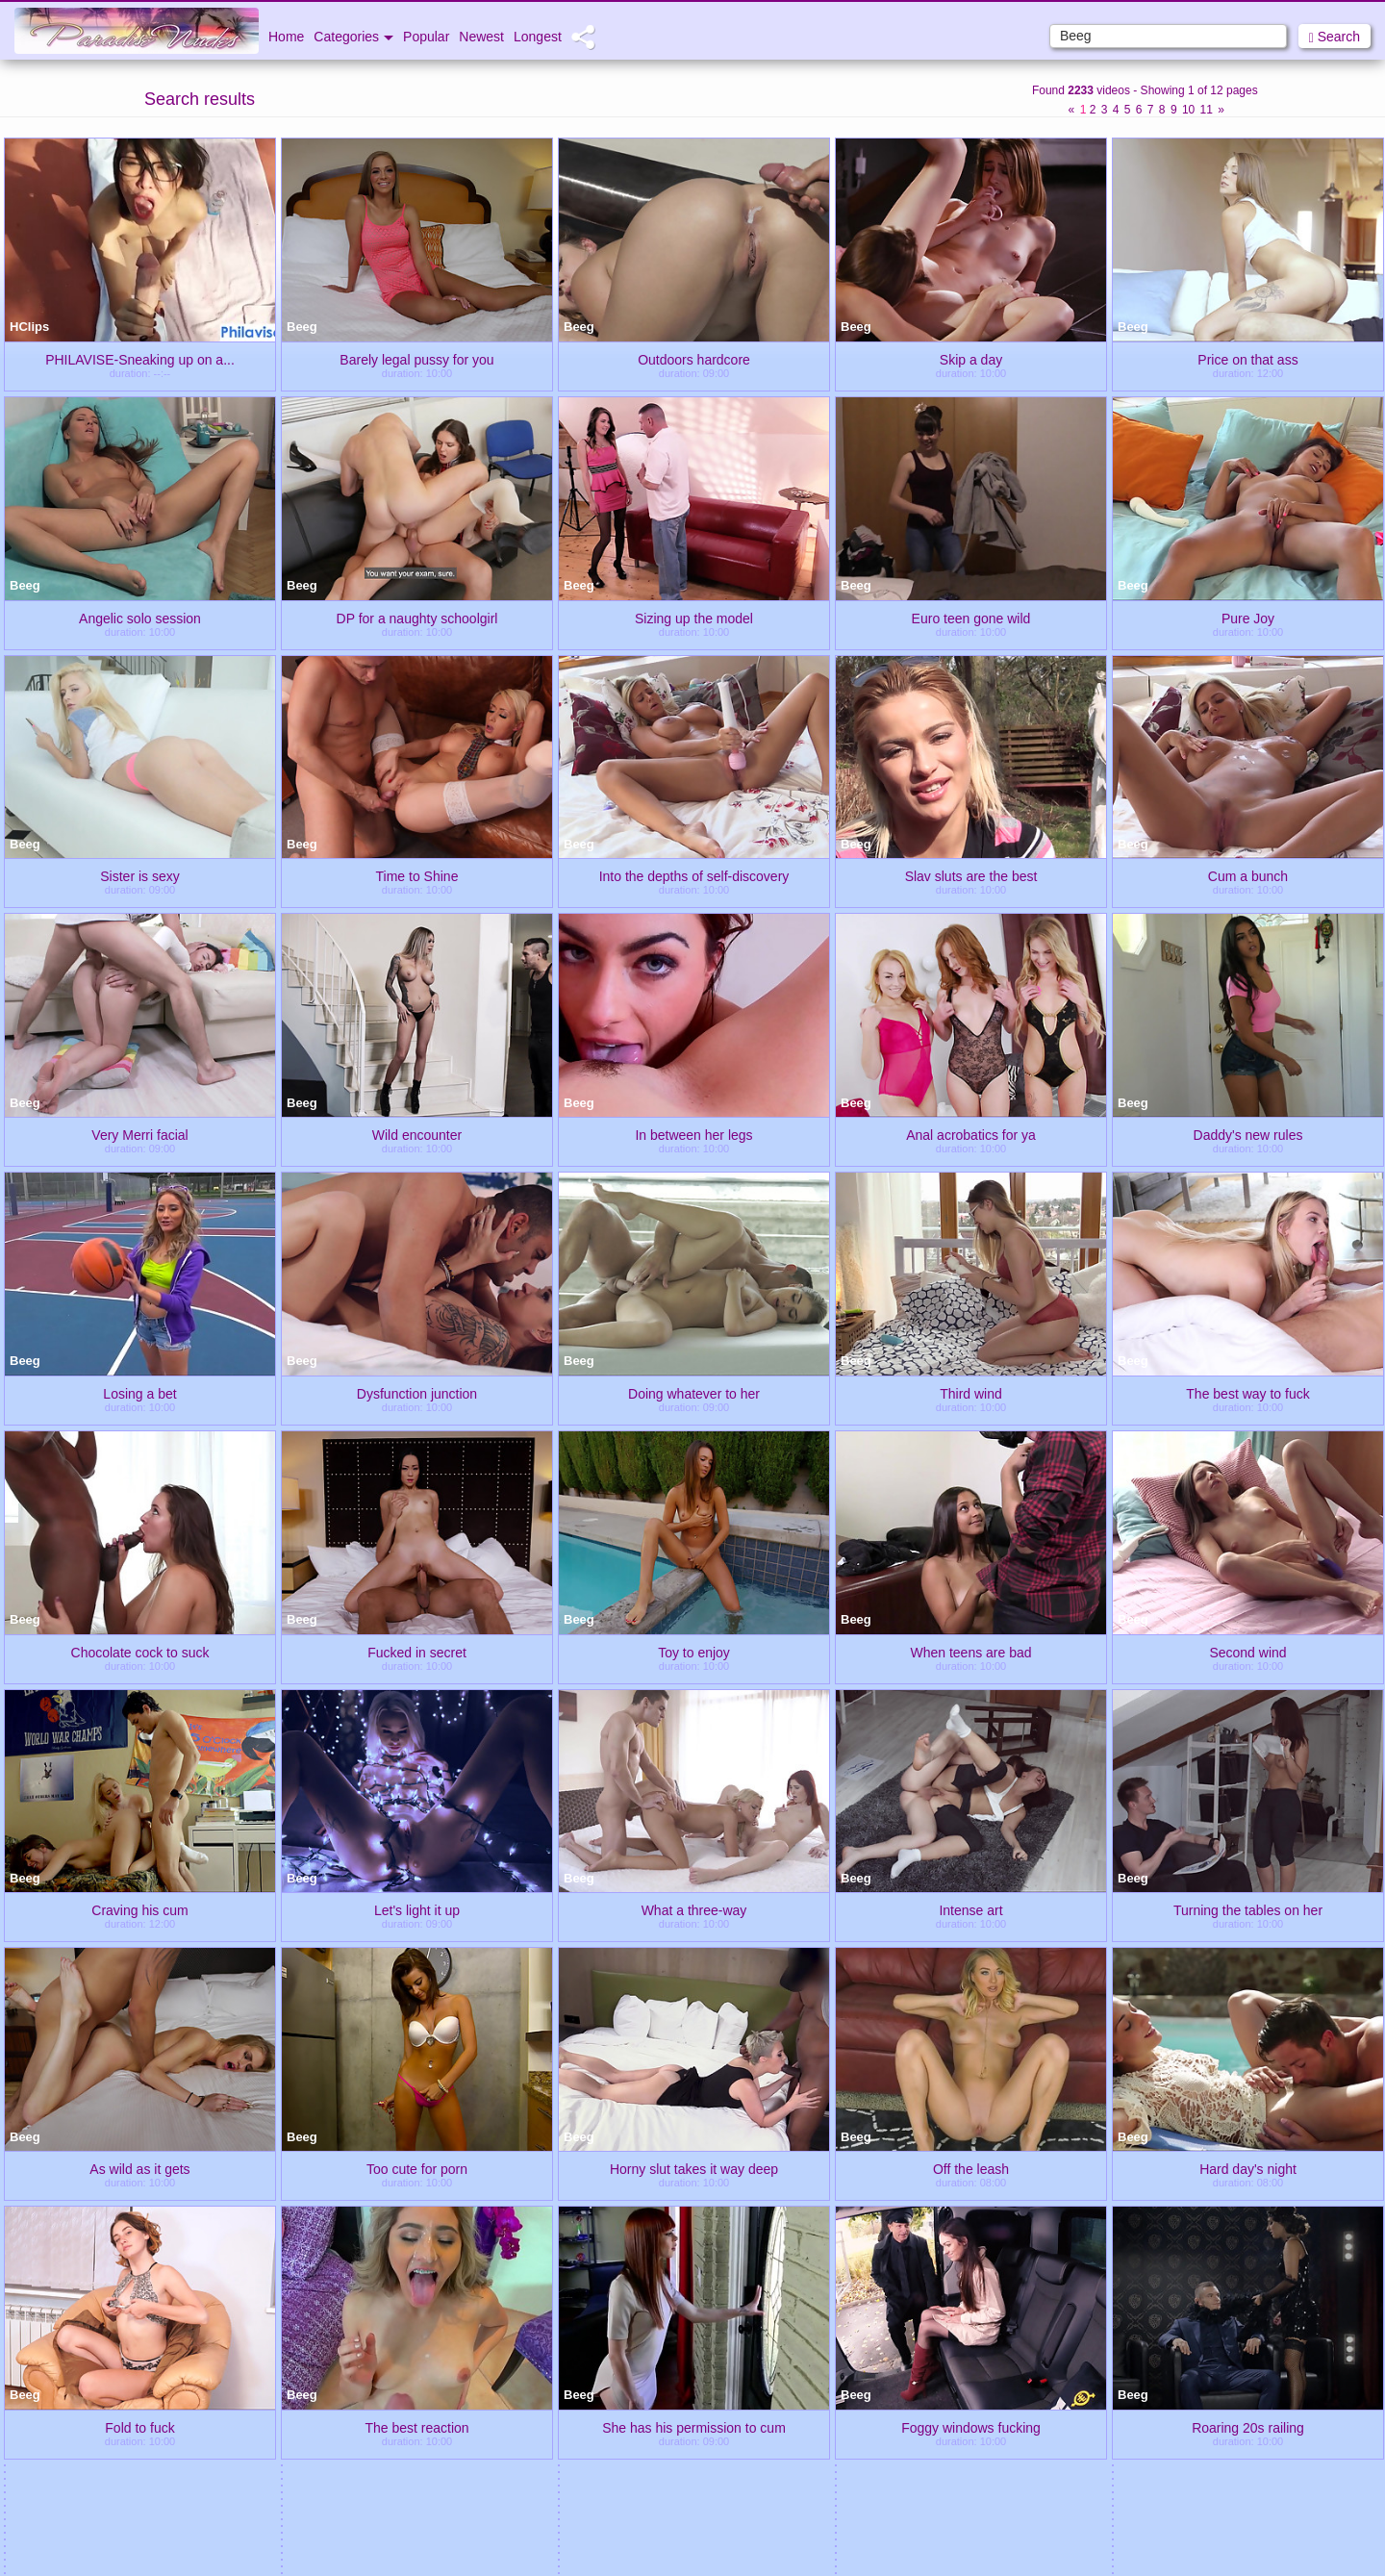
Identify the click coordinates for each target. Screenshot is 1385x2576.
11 (1206, 109)
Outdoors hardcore (694, 359)
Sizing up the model (694, 617)
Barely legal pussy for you (416, 359)
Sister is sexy (139, 875)
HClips (29, 326)
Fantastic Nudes (1269, 2450)
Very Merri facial (139, 1134)
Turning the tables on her (1247, 1909)
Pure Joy (1247, 617)
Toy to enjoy (694, 1651)
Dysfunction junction (417, 1393)
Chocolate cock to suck (140, 1651)
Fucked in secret (416, 1651)
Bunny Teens (347, 2450)
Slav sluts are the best (971, 875)
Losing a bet (139, 1393)
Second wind (1247, 1651)
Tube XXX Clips (115, 2450)
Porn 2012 (1039, 2450)
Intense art (970, 1909)
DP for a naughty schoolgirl (417, 617)
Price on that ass (1247, 359)
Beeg (302, 326)
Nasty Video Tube (808, 2450)
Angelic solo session (140, 617)
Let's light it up (417, 1909)
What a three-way (694, 1909)
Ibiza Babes (576, 2450)
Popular (426, 36)
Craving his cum (139, 1909)
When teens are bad (970, 1651)
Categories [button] (353, 36)
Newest (481, 36)
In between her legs (693, 1134)
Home (286, 36)
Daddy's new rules (1248, 1134)
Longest (538, 36)
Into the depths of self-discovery (694, 875)
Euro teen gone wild (971, 617)
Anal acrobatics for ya (971, 1134)
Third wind (971, 1393)
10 (1188, 109)
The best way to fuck (1247, 1393)
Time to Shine (417, 875)
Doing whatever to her (694, 1393)
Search (1334, 37)
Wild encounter (417, 1134)
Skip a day (971, 359)
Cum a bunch (1248, 875)
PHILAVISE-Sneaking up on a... (140, 359)
